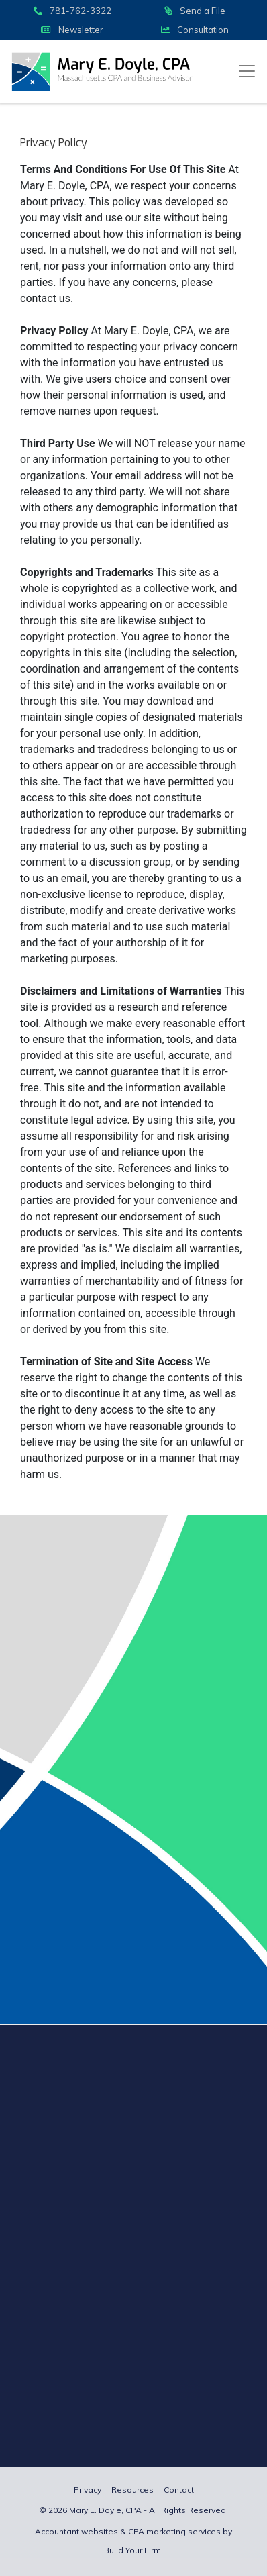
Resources (132, 2490)
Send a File (195, 10)
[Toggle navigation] (247, 71)
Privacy (87, 2490)
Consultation (195, 29)
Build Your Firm (132, 2550)
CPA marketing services (174, 2531)
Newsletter (72, 29)
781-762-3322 (72, 10)
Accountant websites (76, 2531)
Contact (179, 2490)
